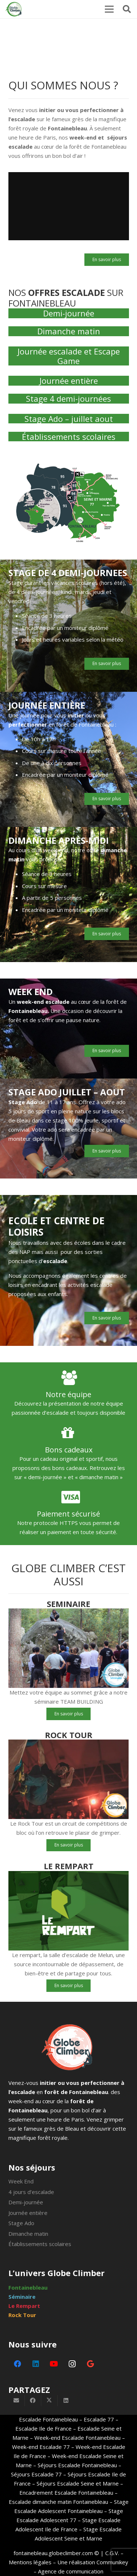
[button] (127, 9)
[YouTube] (54, 2364)
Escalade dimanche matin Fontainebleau (58, 2501)
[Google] (90, 2364)
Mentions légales (30, 2562)
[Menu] (109, 9)
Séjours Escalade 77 (36, 2474)
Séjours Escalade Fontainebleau (77, 2465)
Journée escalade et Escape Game (69, 356)
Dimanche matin (68, 331)
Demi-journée (68, 313)
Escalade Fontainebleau (48, 2419)
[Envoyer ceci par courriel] (16, 2400)
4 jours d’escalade (31, 2191)
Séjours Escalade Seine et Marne (77, 2483)
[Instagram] (72, 2364)
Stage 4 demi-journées (68, 398)
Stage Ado (21, 2223)
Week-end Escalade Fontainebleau (77, 2437)
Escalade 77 (99, 2419)
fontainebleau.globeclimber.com (53, 2553)
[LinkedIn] (36, 2364)
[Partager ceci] (33, 2400)
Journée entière (68, 380)
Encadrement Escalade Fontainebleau (66, 2492)
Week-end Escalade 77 (41, 2446)
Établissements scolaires (68, 436)
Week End (21, 2181)
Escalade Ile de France (43, 2428)
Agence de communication (70, 2571)
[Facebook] (17, 2364)
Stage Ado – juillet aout (68, 418)
